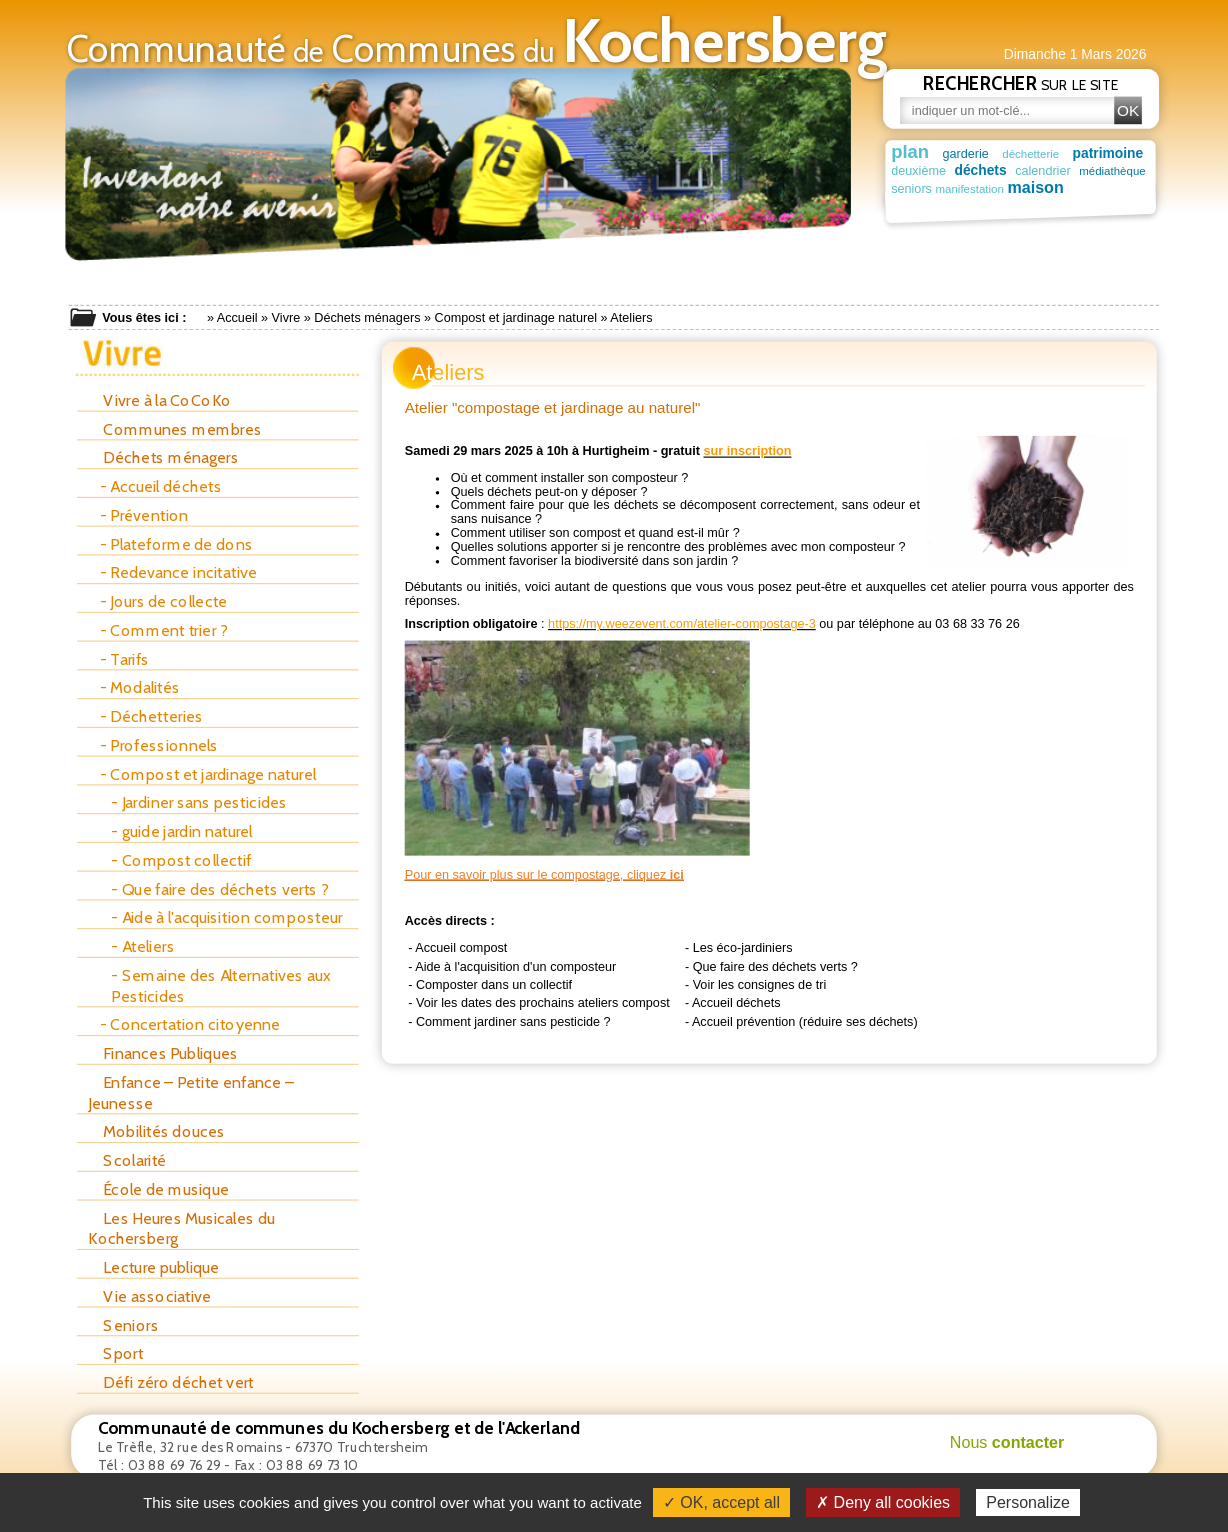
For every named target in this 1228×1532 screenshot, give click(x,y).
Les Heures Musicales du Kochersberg (181, 1228)
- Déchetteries (152, 716)
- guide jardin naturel (181, 831)
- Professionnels (159, 745)
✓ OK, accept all (721, 1502)
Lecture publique (153, 1267)
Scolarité (127, 1160)
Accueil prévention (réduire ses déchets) (805, 1021)
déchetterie (1035, 153)
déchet (1103, 189)
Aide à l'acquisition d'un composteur (515, 966)
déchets (982, 170)
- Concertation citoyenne (190, 1024)
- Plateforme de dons (176, 544)
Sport (115, 1353)
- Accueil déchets (161, 486)
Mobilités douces (156, 1131)
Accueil (237, 318)
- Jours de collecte (164, 601)
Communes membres (175, 429)
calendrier (1046, 170)
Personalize (1028, 1502)
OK (1128, 110)
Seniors (123, 1324)
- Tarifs (124, 659)
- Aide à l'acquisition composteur (226, 917)
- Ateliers (142, 946)
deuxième (918, 170)
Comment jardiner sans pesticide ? (513, 1021)
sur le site (1021, 83)
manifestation (1029, 189)
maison (963, 187)
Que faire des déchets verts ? (775, 966)
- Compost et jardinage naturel (208, 774)
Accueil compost (461, 947)
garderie (968, 153)
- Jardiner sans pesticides (199, 802)
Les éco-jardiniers (743, 947)
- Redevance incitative (179, 572)
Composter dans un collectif (494, 984)
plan (910, 151)
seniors (911, 189)
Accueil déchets (736, 1002)
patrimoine (1114, 153)
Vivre (286, 318)
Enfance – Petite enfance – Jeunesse (191, 1092)
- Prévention (144, 515)
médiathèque (1116, 170)
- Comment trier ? (163, 630)
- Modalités (140, 687)
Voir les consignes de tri (760, 984)
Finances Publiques (163, 1053)
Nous (1007, 1442)
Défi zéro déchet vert (171, 1382)
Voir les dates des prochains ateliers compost (543, 1002)
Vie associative (149, 1296)
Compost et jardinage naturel (516, 318)
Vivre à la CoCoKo (159, 400)
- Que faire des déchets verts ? (219, 889)
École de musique (158, 1189)
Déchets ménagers (367, 318)
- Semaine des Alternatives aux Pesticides (221, 985)
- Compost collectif (181, 860)
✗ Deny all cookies (883, 1502)
